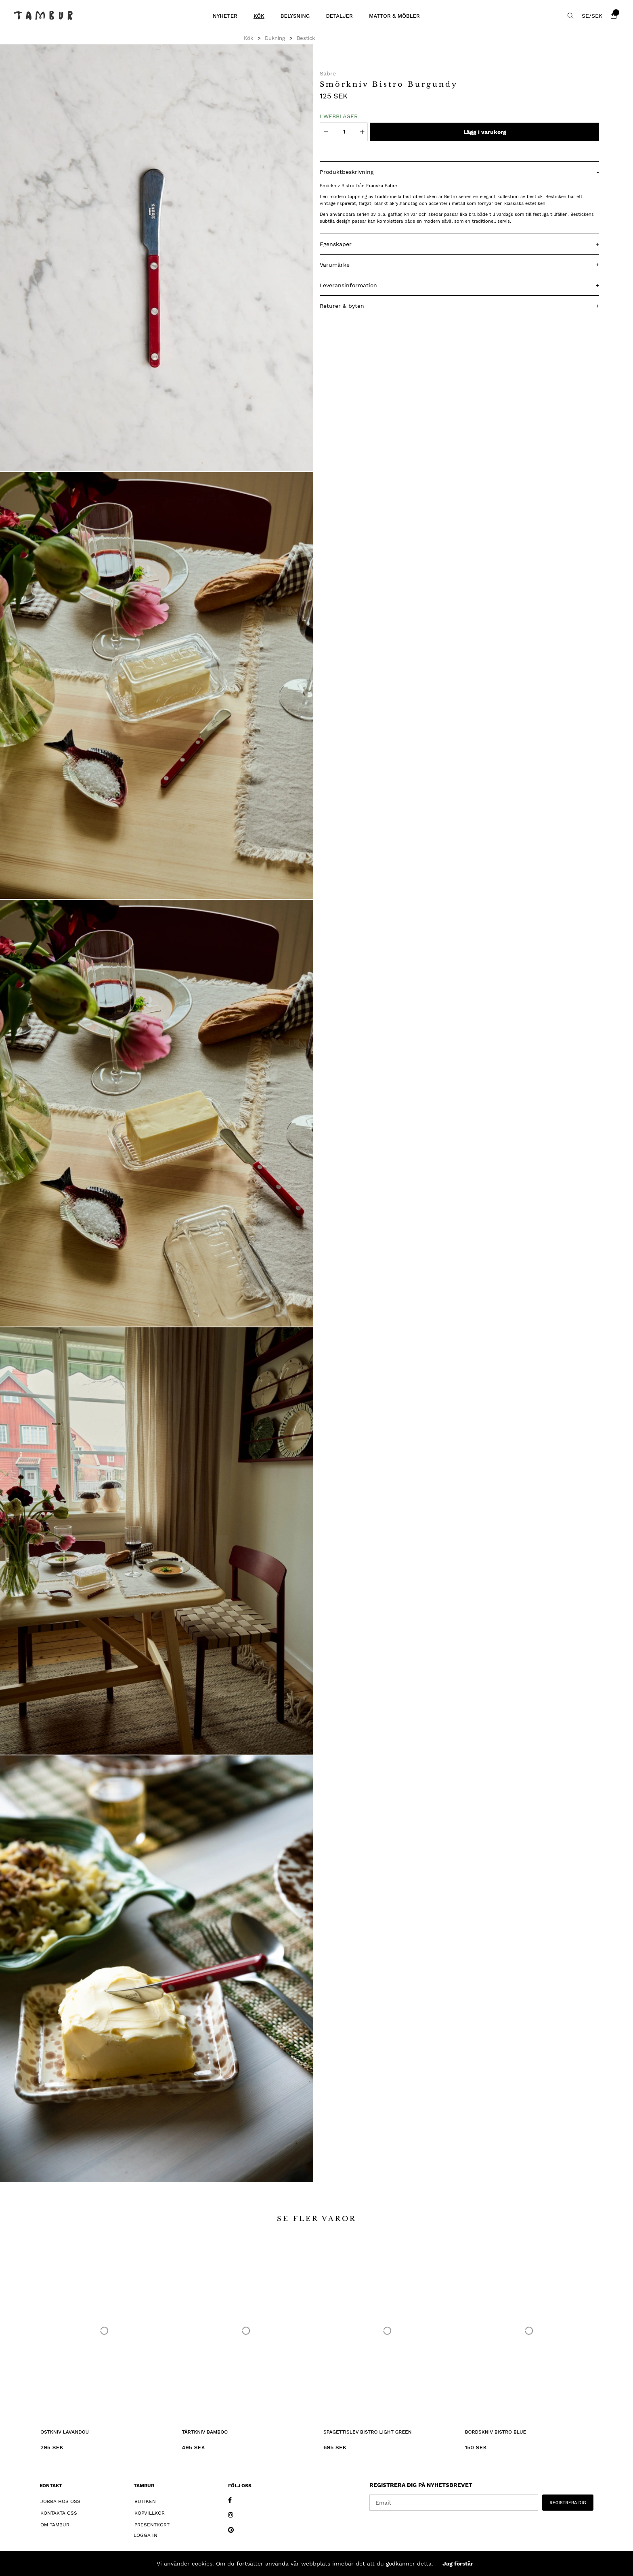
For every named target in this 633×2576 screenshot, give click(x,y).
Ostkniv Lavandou (64, 2432)
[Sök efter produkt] (570, 16)
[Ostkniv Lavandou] (104, 2330)
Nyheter (225, 16)
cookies (202, 2563)
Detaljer (339, 16)
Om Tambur (54, 2525)
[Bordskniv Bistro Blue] (529, 2330)
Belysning (295, 16)
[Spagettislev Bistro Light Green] (387, 2330)
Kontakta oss (58, 2513)
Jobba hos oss (60, 2501)
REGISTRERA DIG (567, 2502)
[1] (156, 257)
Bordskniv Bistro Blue (495, 2432)
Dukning (275, 38)
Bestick (306, 38)
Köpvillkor (149, 2513)
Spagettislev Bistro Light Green (367, 2432)
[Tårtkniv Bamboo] (246, 2330)
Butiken (145, 2501)
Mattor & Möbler (394, 16)
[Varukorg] (613, 16)
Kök (259, 16)
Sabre (328, 73)
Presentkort (152, 2525)
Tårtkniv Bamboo (205, 2432)
